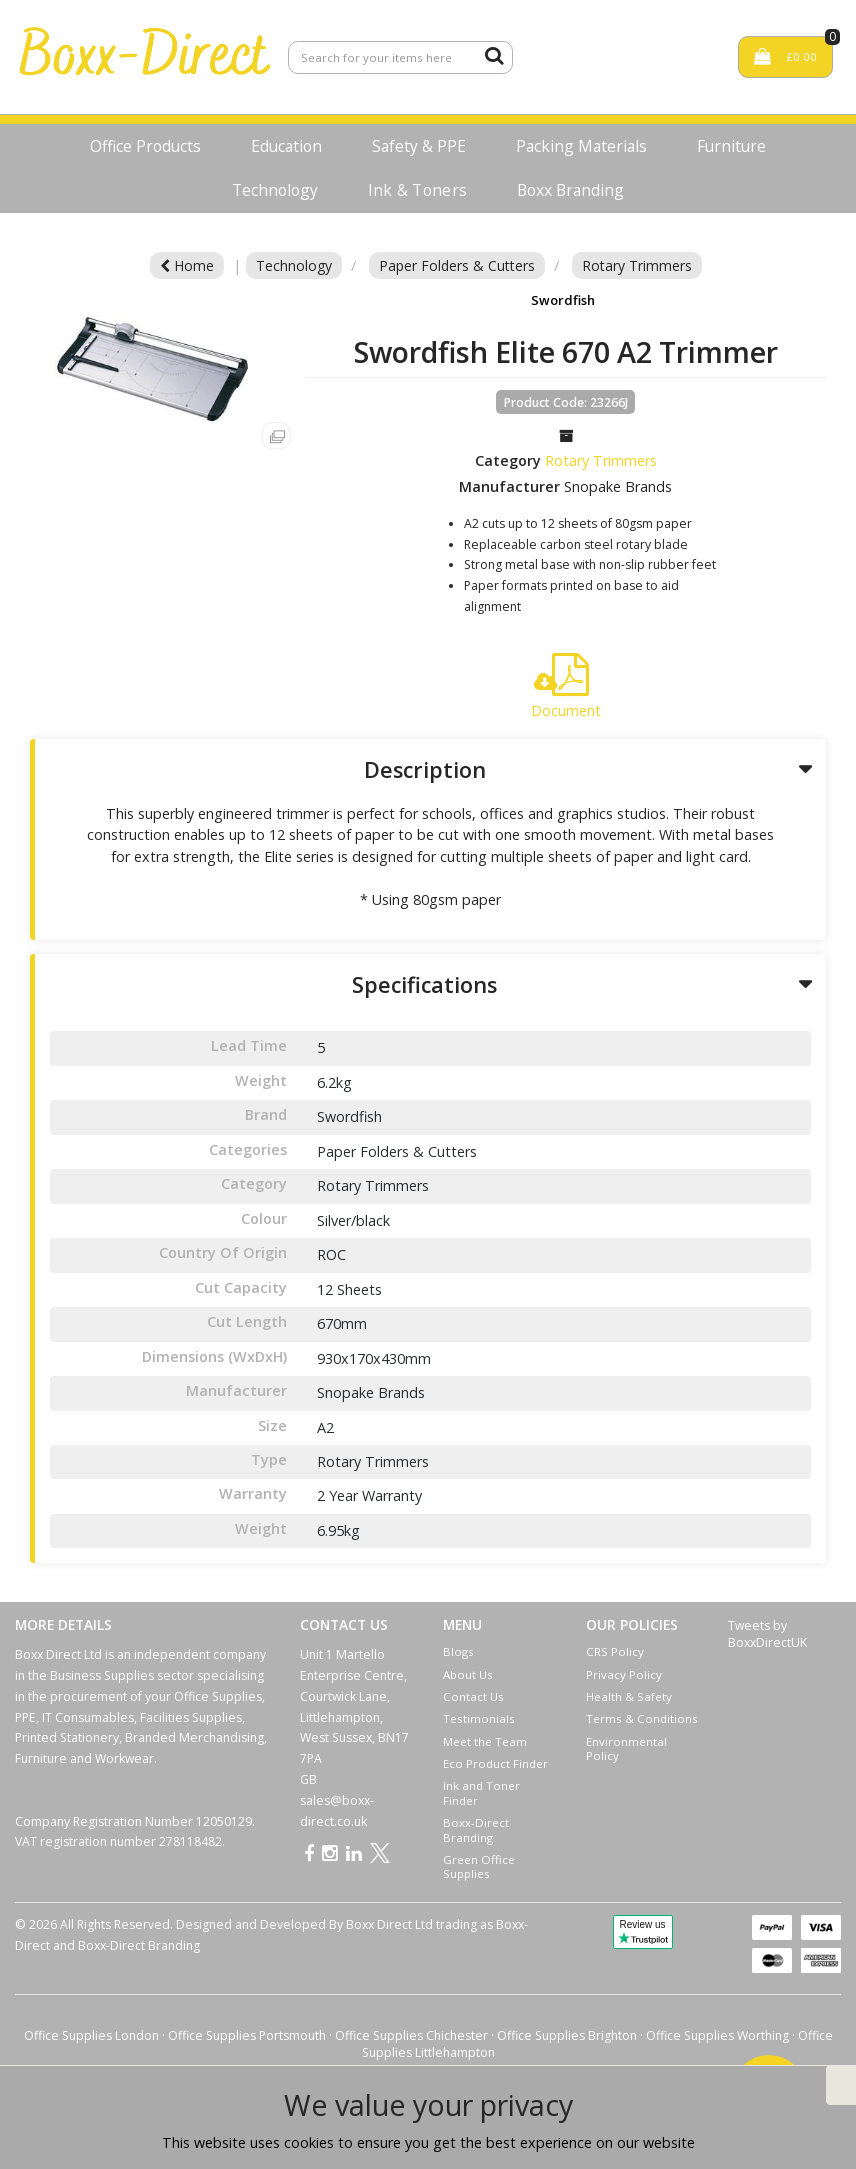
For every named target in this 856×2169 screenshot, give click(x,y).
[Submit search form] (494, 55)
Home (187, 265)
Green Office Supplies (479, 1866)
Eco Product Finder (495, 1763)
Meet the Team (485, 1741)
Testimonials (479, 1718)
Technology (275, 190)
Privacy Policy (624, 1674)
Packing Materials (581, 146)
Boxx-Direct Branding (476, 1829)
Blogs (458, 1651)
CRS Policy (615, 1651)
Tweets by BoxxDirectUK (767, 1634)
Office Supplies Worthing (717, 2035)
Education (286, 146)
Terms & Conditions (642, 1718)
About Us (468, 1674)
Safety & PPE (419, 146)
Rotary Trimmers (637, 265)
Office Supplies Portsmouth (247, 2035)
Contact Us (473, 1696)
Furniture (731, 146)
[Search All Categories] (400, 57)
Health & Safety (629, 1696)
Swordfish (563, 300)
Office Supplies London (91, 2035)
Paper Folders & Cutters (457, 265)
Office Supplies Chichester (411, 2035)
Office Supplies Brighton (567, 2035)
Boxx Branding (570, 190)
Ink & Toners (417, 190)
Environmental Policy (626, 1748)
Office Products (145, 146)
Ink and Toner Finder (481, 1792)
